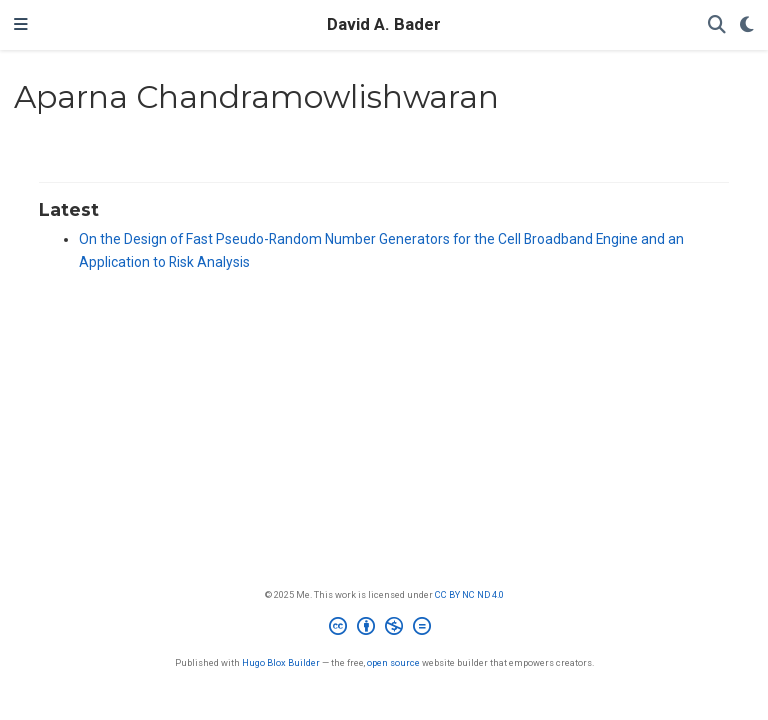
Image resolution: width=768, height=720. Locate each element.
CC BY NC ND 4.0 (469, 594)
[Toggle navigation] (21, 25)
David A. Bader (384, 24)
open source (393, 662)
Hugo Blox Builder (281, 662)
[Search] (717, 25)
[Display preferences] (747, 25)
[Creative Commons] (384, 629)
